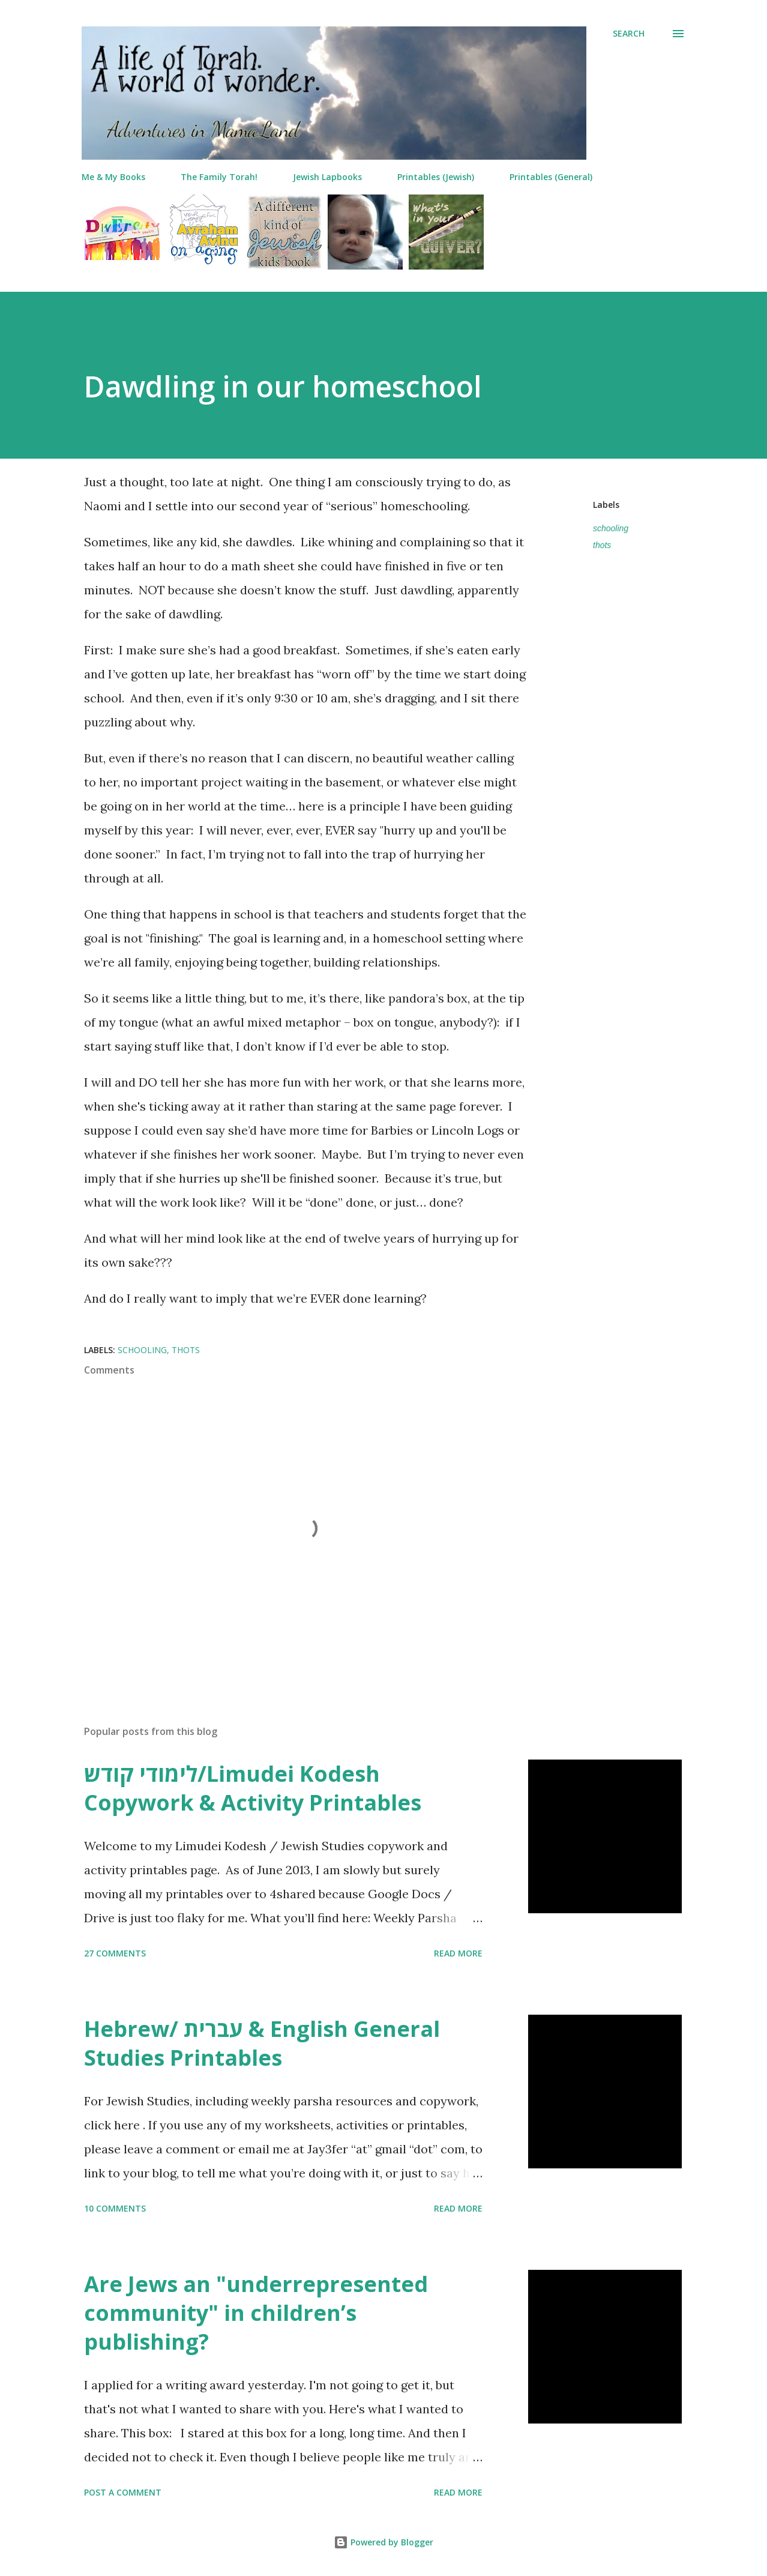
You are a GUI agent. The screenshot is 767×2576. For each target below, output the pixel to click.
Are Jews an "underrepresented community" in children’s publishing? (256, 2312)
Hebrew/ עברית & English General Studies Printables (262, 2043)
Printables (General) (551, 176)
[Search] (629, 33)
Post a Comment (122, 2492)
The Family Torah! (219, 176)
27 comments (115, 1953)
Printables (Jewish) (435, 176)
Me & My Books (113, 176)
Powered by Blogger (383, 2542)
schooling (610, 528)
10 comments (115, 2208)
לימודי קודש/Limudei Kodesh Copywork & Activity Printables (252, 1788)
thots (602, 545)
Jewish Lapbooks (327, 176)
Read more (458, 1953)
